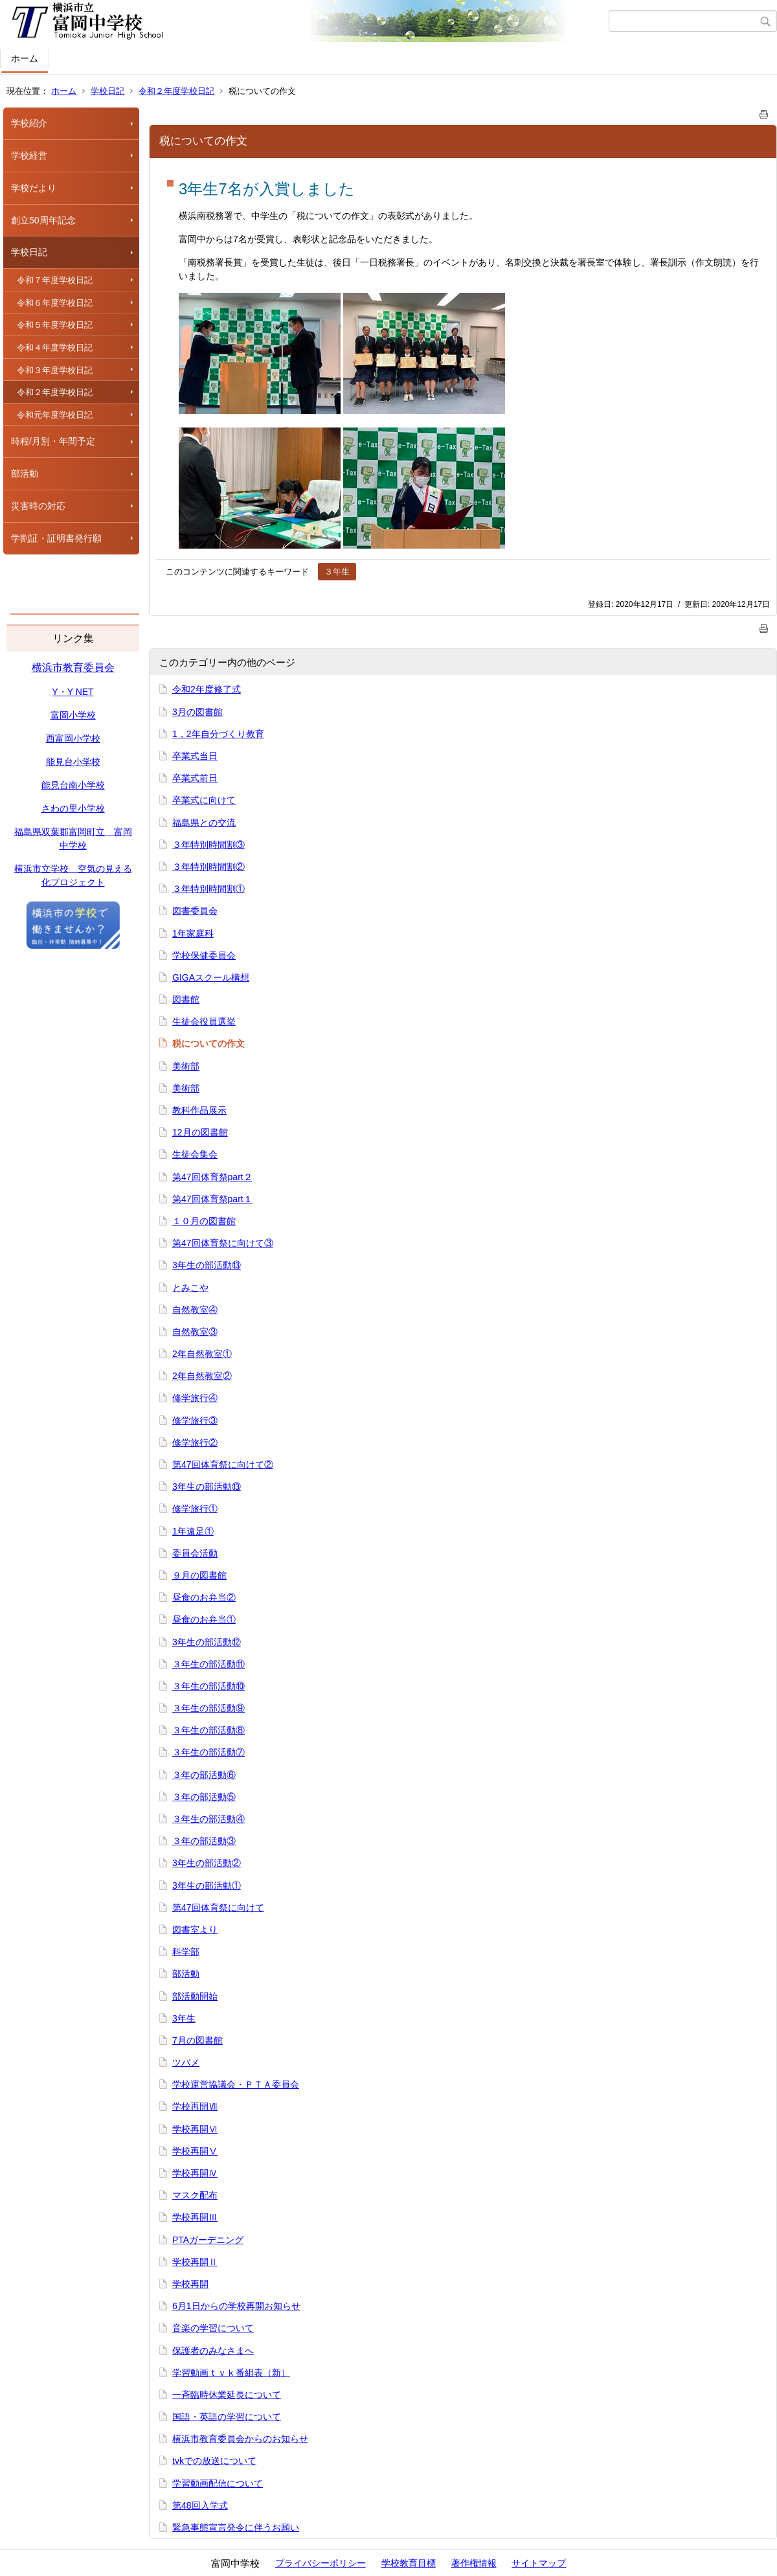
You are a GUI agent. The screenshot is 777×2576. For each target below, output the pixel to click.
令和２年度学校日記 (176, 91)
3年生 (184, 2018)
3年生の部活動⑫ (206, 1642)
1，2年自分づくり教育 (218, 734)
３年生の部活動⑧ (208, 1730)
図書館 (185, 999)
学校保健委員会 (204, 955)
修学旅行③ (195, 1420)
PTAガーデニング (207, 2240)
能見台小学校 (73, 762)
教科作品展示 (199, 1110)
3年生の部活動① (206, 1885)
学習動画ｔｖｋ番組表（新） (231, 2372)
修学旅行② (195, 1442)
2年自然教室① (202, 1354)
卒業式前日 (195, 778)
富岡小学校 (73, 715)
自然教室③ (195, 1332)
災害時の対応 (38, 506)
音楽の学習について (213, 2328)
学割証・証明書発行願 (56, 538)
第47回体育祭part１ (212, 1199)
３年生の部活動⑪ (208, 1664)
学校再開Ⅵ (195, 2129)
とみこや (190, 1287)
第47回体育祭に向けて (218, 1907)
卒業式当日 (195, 756)
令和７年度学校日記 (55, 280)
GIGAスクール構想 (210, 977)
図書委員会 (195, 911)
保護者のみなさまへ (213, 2350)
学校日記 (107, 91)
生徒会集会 (195, 1154)
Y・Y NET (72, 692)
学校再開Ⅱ (195, 2262)
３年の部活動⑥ (204, 1775)
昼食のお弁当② (204, 1597)
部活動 (24, 473)
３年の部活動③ (204, 1841)
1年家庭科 (193, 933)
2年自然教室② (202, 1376)
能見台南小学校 (73, 785)
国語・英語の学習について (226, 2416)
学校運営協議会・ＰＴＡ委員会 (235, 2084)
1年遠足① (193, 1531)
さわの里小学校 (73, 808)
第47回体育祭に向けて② (222, 1464)
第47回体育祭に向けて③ (222, 1243)
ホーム (24, 58)
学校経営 (29, 155)
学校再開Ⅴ (195, 2151)
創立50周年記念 (43, 220)
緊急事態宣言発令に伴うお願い (235, 2527)
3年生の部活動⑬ (206, 1265)
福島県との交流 (204, 822)
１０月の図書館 (204, 1221)
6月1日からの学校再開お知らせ (236, 2306)
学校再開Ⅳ (195, 2173)
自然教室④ (195, 1310)
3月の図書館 (197, 712)
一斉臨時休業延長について (226, 2394)
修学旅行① (195, 1508)
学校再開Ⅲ (195, 2217)
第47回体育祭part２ (212, 1177)
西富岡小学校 (73, 738)
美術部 (185, 1066)
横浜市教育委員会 (73, 667)
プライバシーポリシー (320, 2563)
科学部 (185, 1951)
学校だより (33, 188)
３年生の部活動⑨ (208, 1708)
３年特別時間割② (208, 866)
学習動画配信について (217, 2483)
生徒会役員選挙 (204, 1021)
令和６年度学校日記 (55, 303)
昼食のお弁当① (204, 1619)
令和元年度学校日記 (55, 415)
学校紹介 (29, 123)
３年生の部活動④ (208, 1819)
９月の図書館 (199, 1575)
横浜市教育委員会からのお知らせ (240, 2439)
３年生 (337, 571)
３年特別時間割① (208, 888)
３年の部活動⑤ (204, 1797)
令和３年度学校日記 (55, 370)
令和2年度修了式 (206, 689)
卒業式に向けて (204, 800)
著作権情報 (474, 2563)
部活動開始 (195, 1996)
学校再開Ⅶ (195, 2106)
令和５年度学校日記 (55, 325)
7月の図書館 (197, 2040)
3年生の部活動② (206, 1863)
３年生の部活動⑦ (208, 1752)
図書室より (195, 1929)
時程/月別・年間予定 (53, 441)
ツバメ (185, 2062)
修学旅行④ (195, 1398)
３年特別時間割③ (208, 844)
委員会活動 (195, 1553)
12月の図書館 (200, 1132)
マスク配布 (195, 2195)
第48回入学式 (200, 2505)
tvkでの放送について (214, 2461)
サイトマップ (539, 2563)
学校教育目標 (408, 2563)
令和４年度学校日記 (55, 347)
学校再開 (190, 2284)
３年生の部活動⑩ (208, 1686)
